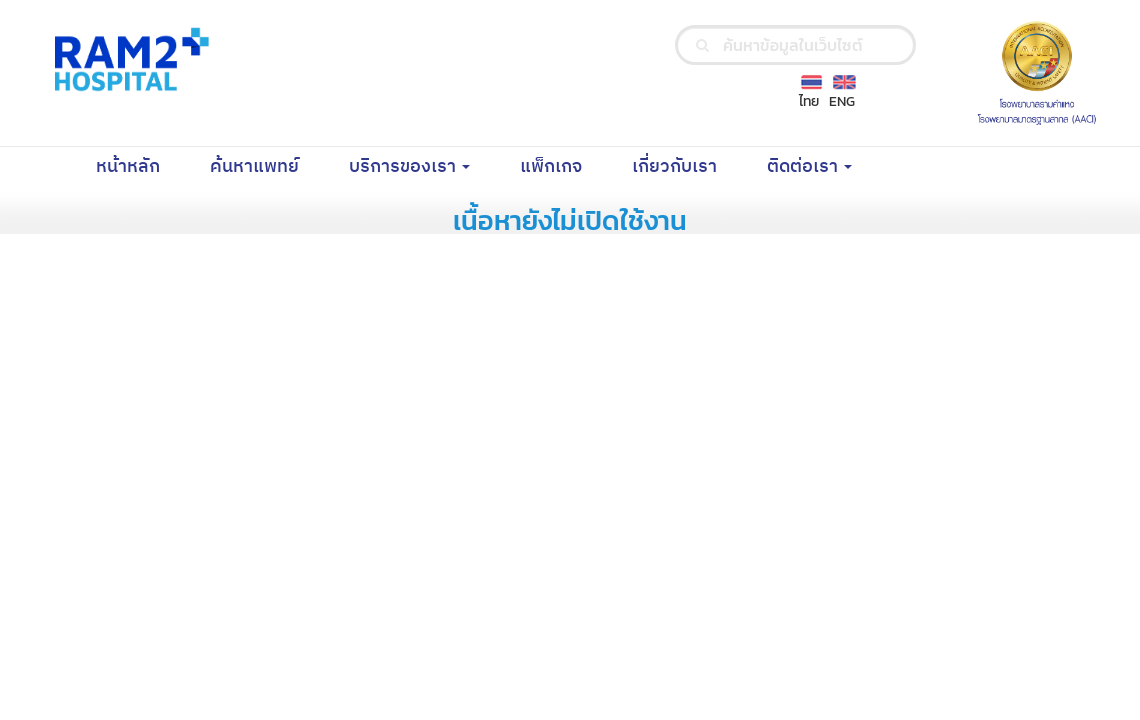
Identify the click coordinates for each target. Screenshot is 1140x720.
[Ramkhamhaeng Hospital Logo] (128, 58)
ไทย (809, 101)
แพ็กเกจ (563, 166)
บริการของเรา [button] (409, 167)
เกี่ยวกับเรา (687, 166)
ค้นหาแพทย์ (267, 166)
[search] (702, 45)
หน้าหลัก (140, 166)
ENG (842, 101)
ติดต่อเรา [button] (809, 167)
